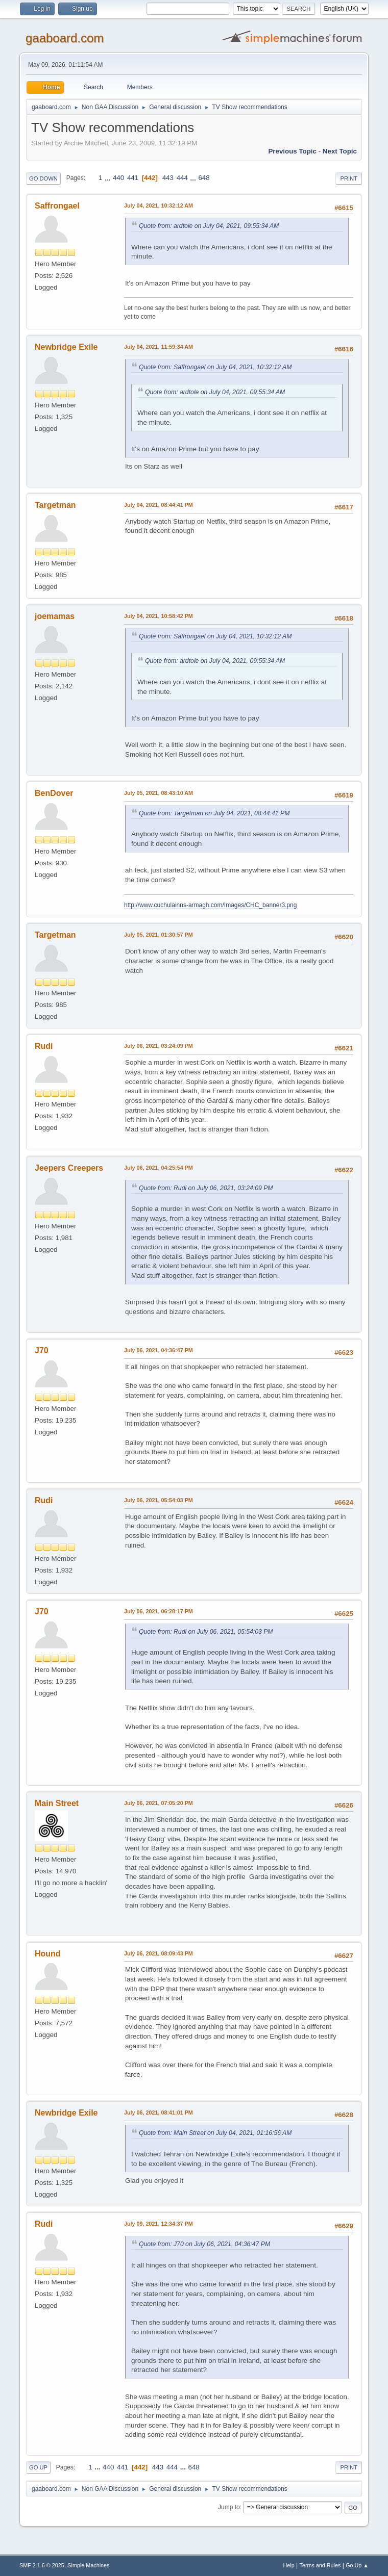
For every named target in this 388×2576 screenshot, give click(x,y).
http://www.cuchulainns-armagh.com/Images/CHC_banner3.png (210, 905)
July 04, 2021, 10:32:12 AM (158, 205)
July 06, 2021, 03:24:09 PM (158, 1046)
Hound (48, 1953)
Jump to (229, 2507)
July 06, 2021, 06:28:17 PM (158, 1611)
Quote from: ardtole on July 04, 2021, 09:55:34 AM (209, 225)
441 (132, 178)
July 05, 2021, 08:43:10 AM (158, 793)
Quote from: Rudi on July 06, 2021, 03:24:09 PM (206, 1188)
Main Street (57, 1803)
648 (203, 178)
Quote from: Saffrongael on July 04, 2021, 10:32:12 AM (215, 367)
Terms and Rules (320, 2565)
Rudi (44, 1046)
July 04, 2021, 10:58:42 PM (158, 616)
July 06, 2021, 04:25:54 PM (158, 1168)
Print (348, 178)
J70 (41, 1350)
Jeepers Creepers (69, 1168)
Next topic (340, 151)
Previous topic (292, 151)
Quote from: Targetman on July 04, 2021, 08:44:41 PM (214, 813)
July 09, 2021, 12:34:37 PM (158, 2224)
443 (168, 178)
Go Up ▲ (357, 2565)
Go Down (43, 178)
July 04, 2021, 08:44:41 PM (158, 505)
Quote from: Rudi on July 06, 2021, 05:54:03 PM (206, 1631)
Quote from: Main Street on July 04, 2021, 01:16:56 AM (215, 2132)
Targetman (55, 505)
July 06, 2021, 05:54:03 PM (158, 1500)
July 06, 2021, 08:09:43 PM (158, 1953)
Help (289, 2565)
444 (182, 178)
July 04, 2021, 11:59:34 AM (158, 347)
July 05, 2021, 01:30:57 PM (158, 935)
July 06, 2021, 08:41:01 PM (158, 2112)
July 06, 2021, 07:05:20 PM (158, 1803)
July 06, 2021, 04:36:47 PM (158, 1350)
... (108, 178)
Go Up (38, 2467)
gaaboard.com (65, 38)
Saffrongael (57, 205)
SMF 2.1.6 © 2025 (41, 2565)
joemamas (55, 616)
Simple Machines (88, 2565)
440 (118, 178)
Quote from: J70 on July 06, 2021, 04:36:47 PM (204, 2244)
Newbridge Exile (66, 347)
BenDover (54, 793)
